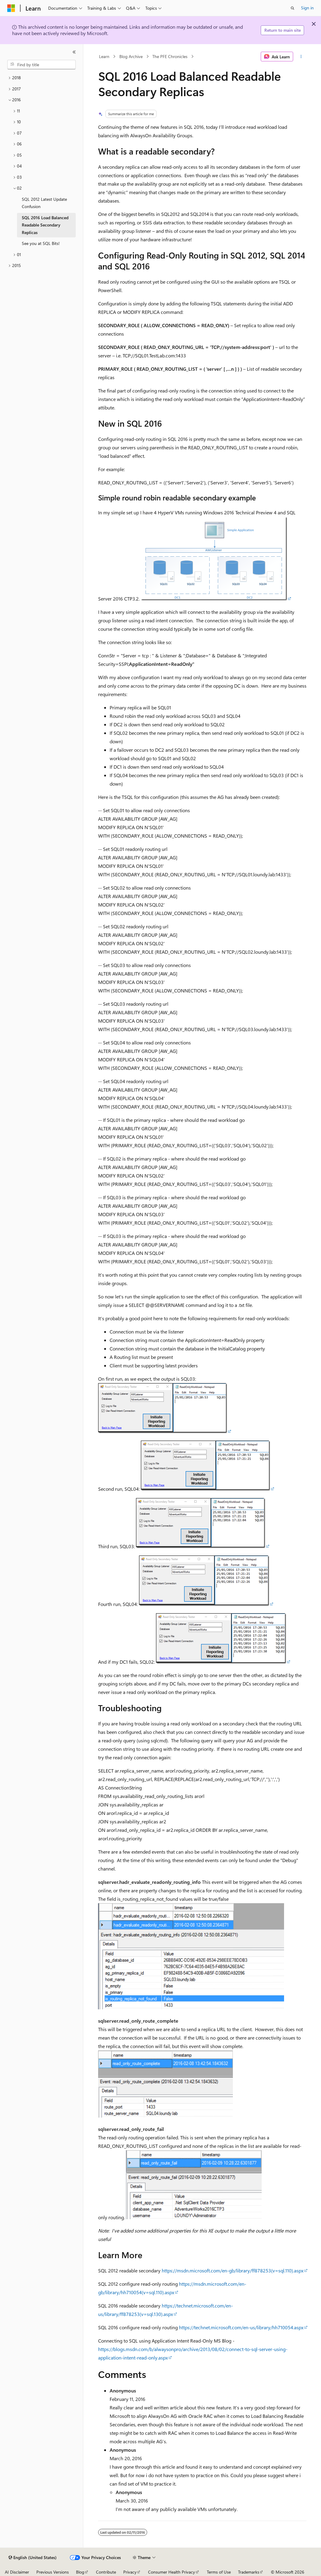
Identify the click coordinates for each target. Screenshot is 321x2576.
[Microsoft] (11, 8)
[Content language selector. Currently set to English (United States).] (32, 2557)
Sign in (307, 8)
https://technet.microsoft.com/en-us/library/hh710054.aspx (241, 2327)
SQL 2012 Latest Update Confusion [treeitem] (44, 203)
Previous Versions (52, 2572)
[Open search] (292, 8)
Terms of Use (219, 2572)
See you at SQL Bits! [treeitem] (41, 243)
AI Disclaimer (17, 2572)
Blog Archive (131, 56)
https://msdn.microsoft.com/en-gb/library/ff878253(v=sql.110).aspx (232, 2270)
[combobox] (41, 65)
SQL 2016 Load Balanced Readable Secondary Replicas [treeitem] (45, 225)
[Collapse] (74, 52)
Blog (80, 2572)
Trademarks (248, 2572)
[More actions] (301, 56)
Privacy (130, 2572)
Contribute (106, 2572)
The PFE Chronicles (169, 56)
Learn (104, 56)
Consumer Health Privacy (171, 2572)
